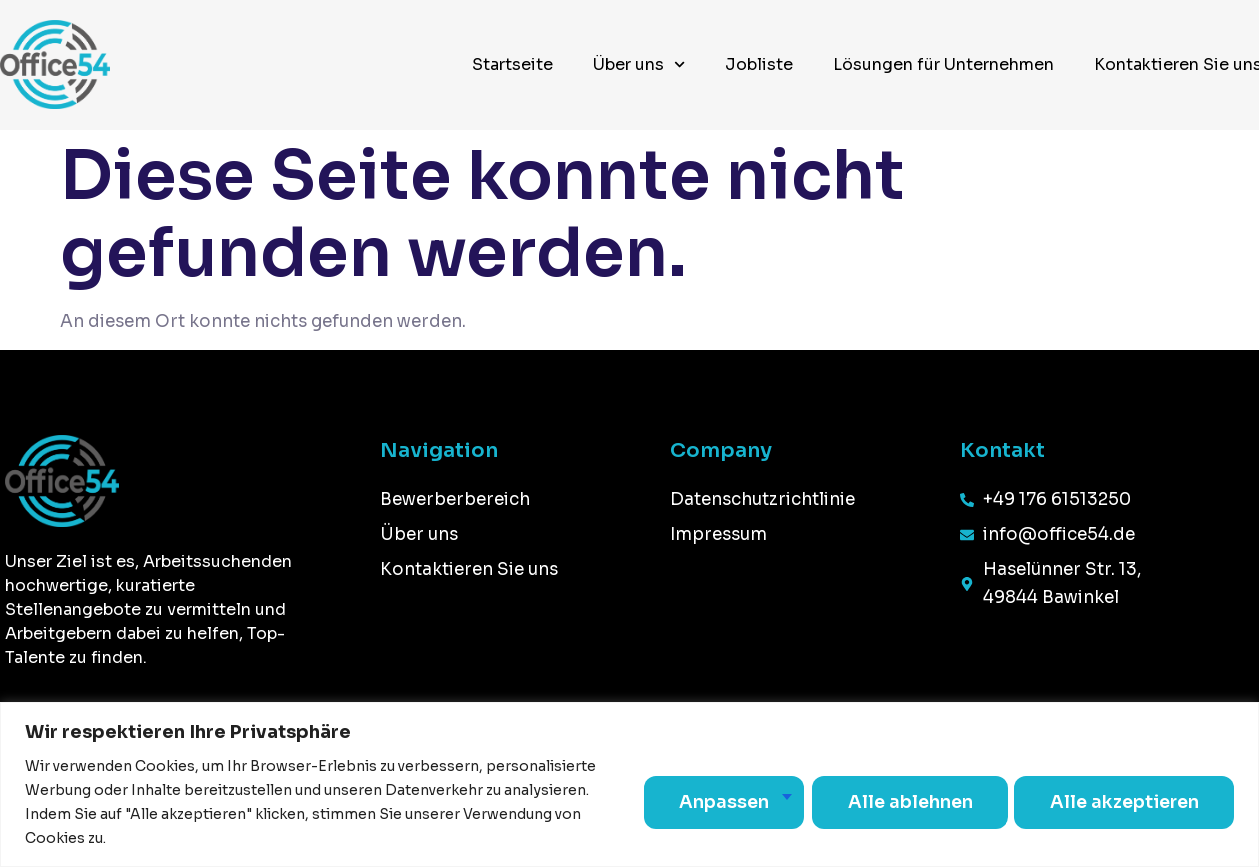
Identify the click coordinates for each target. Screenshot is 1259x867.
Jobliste (759, 64)
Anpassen (710, 802)
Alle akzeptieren (1121, 802)
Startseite (512, 64)
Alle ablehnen (900, 802)
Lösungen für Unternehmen (943, 64)
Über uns (639, 64)
